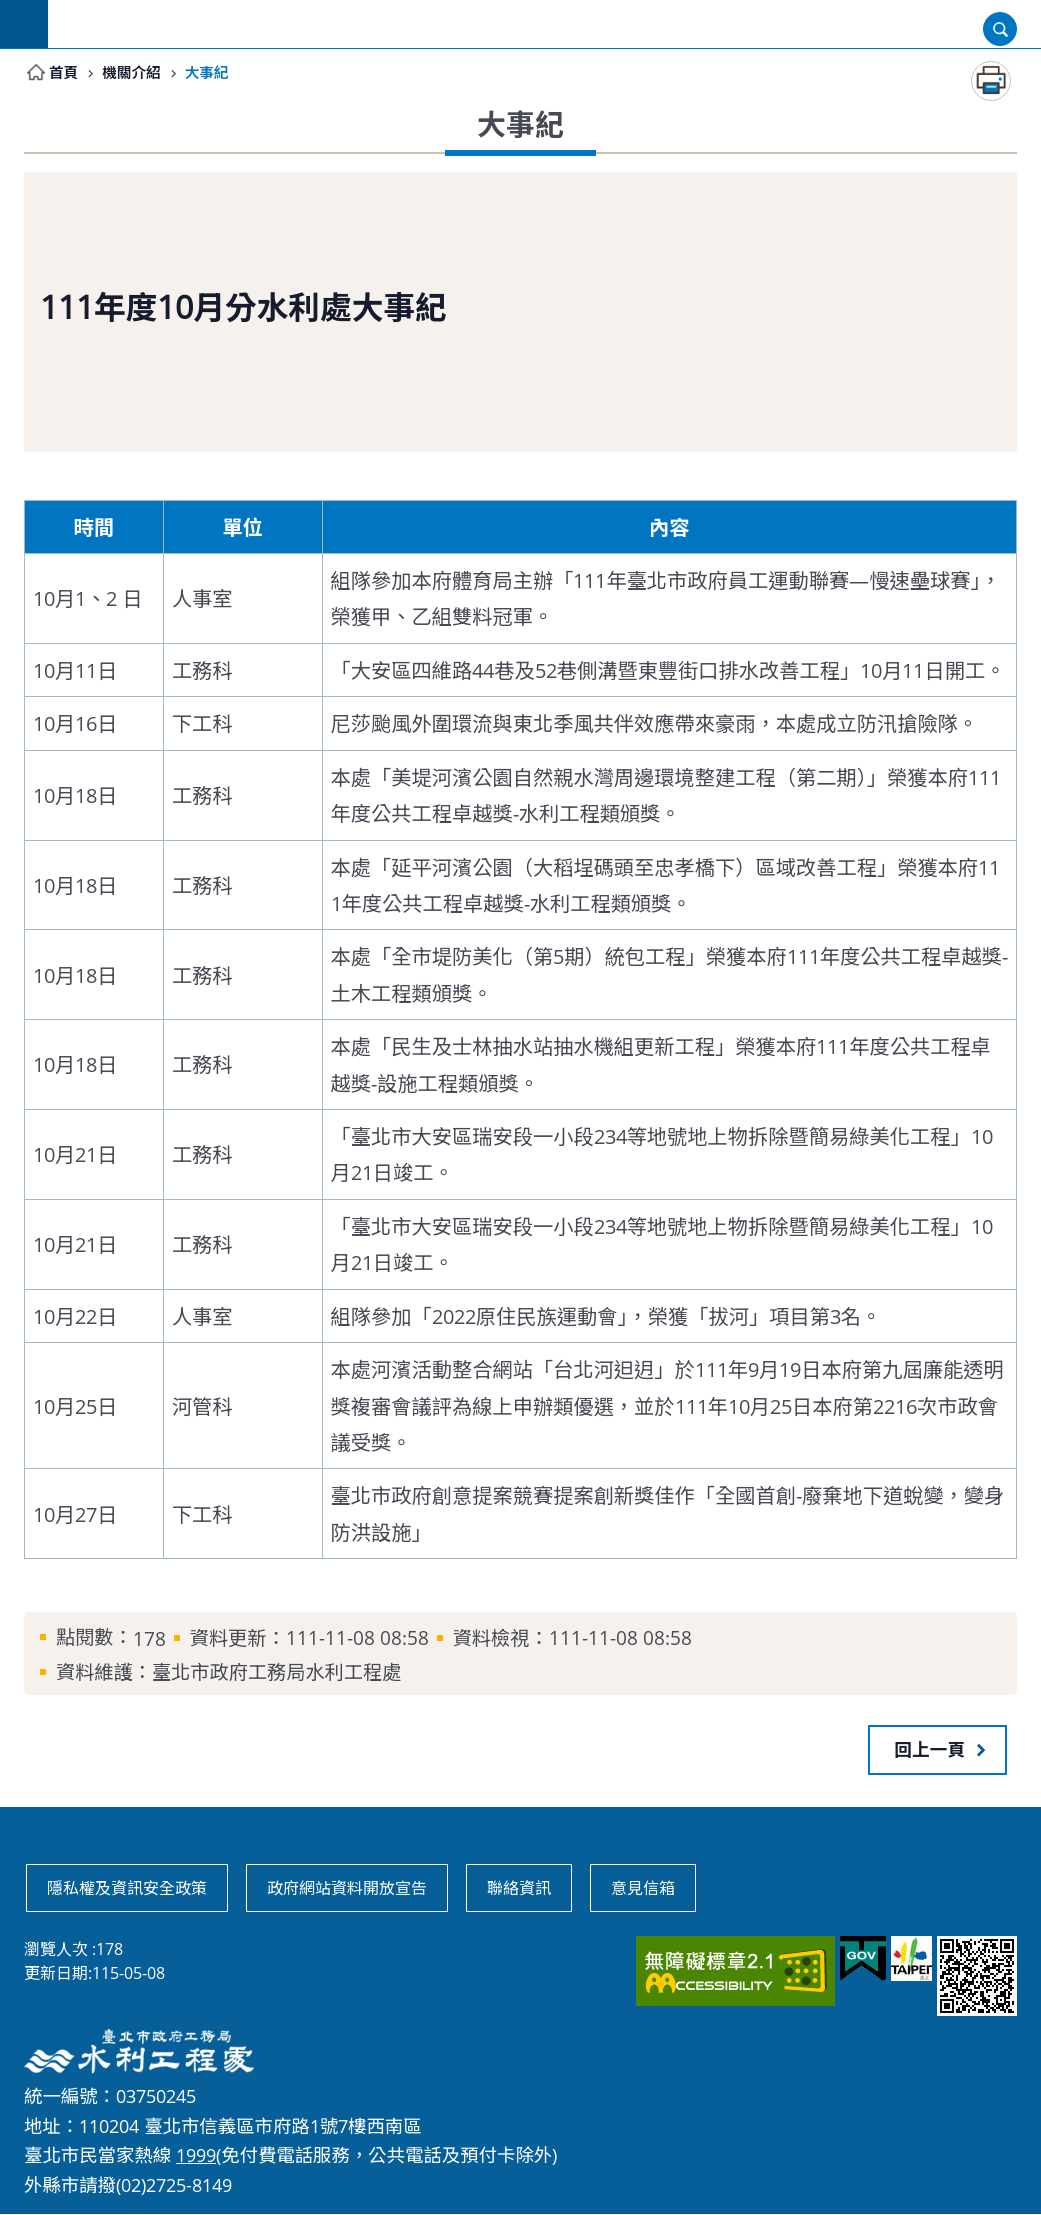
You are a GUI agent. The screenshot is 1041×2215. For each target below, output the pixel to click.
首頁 (65, 73)
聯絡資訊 (519, 1889)
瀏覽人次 (56, 1950)
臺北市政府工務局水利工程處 (544, 24)
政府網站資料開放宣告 (347, 1889)
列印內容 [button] (991, 82)
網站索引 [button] (24, 24)
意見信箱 (643, 1889)
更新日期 (56, 1974)
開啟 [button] (1000, 29)
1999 (196, 2155)
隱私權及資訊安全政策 (127, 1889)
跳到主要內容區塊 (10, 10)
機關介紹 (136, 73)
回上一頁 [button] (930, 1750)
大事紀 (215, 73)
